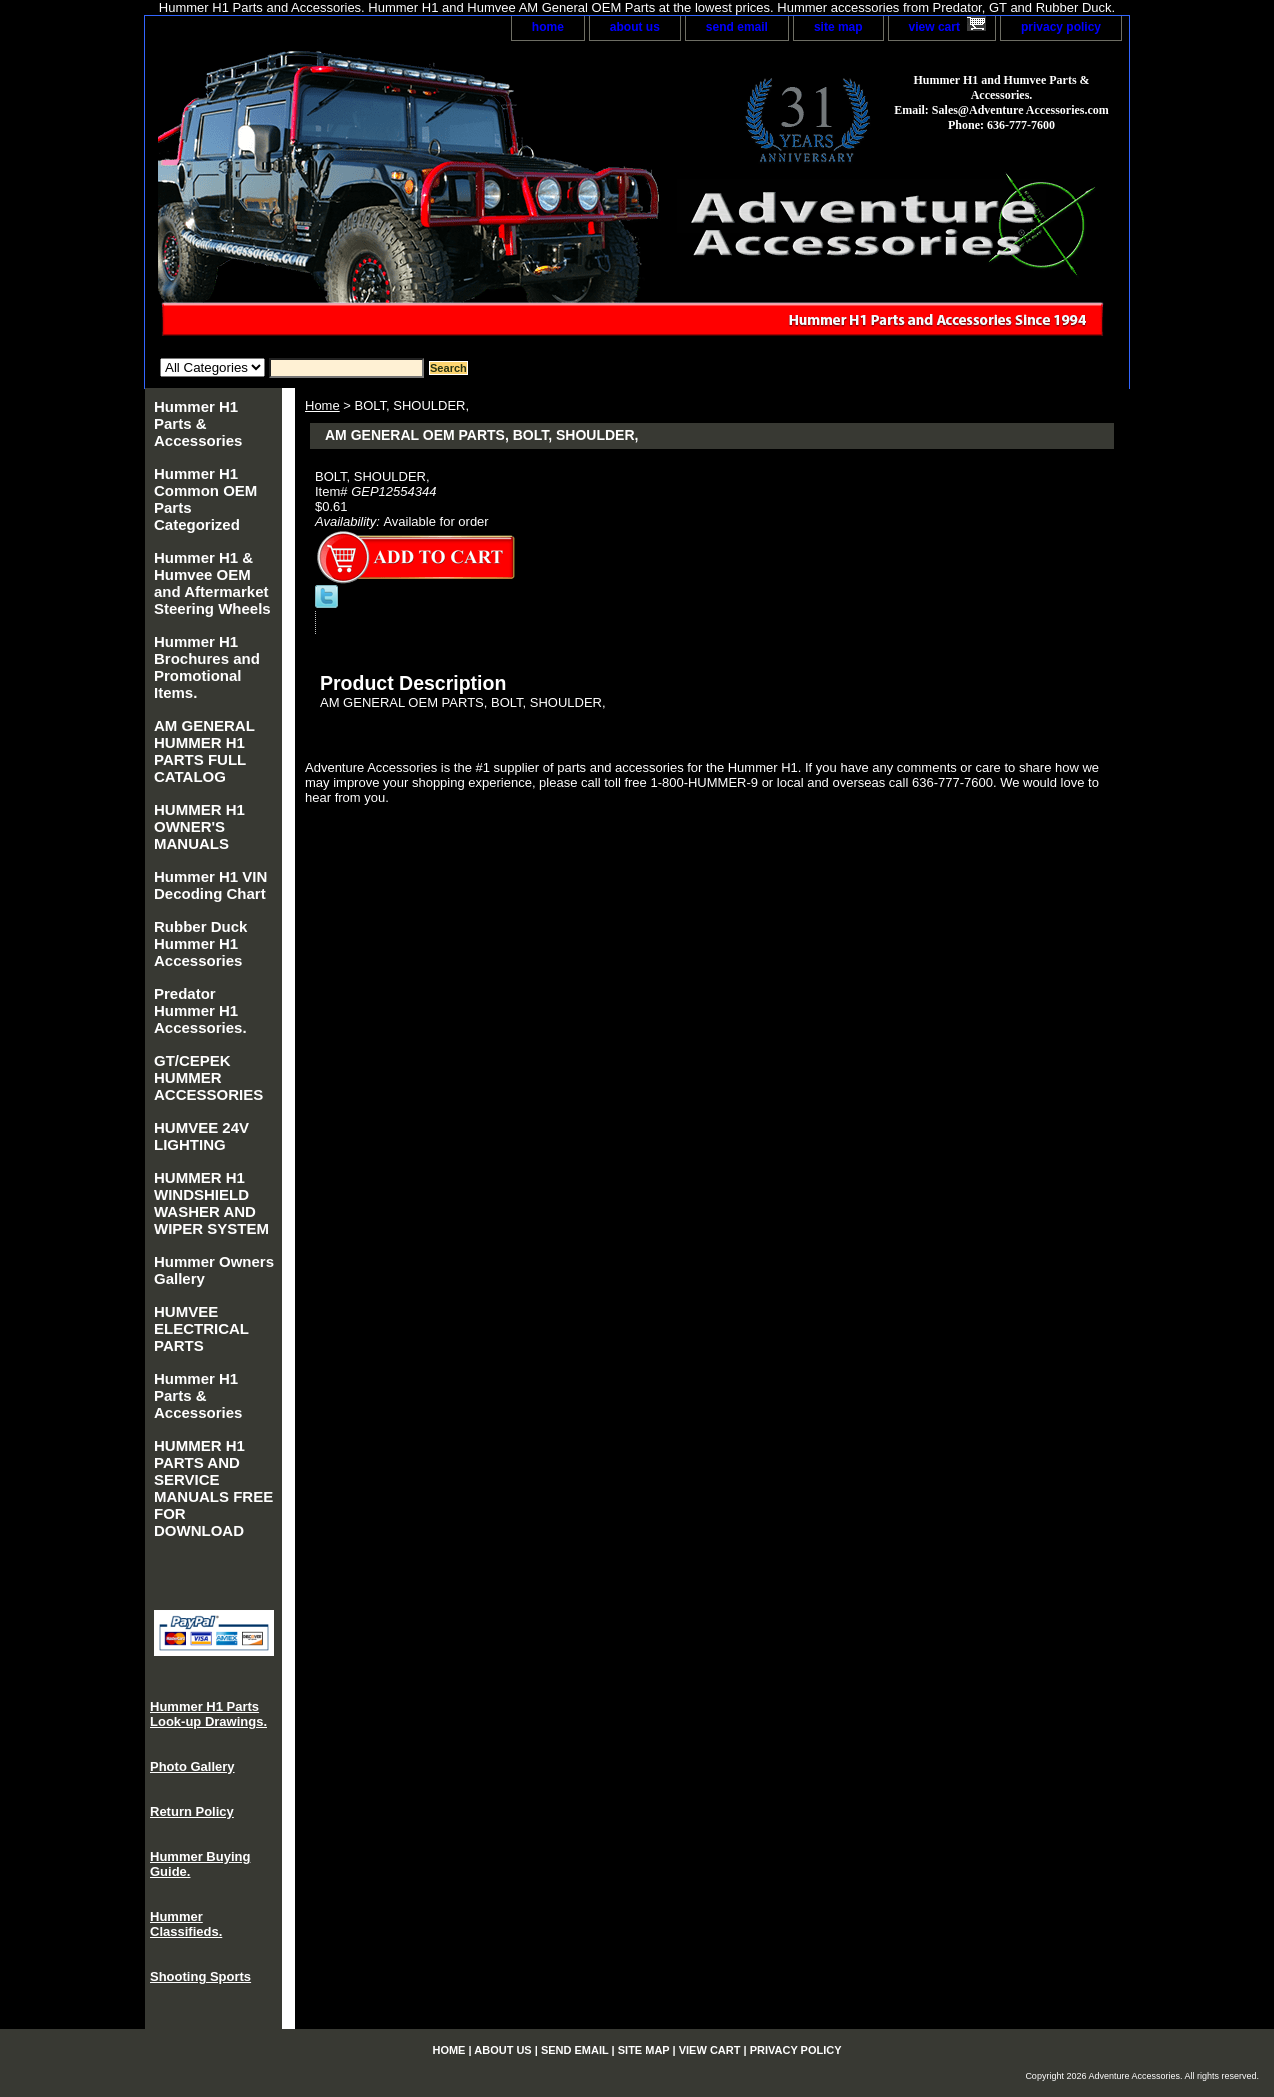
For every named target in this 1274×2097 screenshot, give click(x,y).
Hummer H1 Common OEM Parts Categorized (205, 499)
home (548, 27)
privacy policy (1061, 27)
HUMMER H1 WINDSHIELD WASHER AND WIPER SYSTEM (211, 1203)
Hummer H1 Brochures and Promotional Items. (207, 667)
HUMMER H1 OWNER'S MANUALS (199, 826)
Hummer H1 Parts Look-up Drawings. (208, 1714)
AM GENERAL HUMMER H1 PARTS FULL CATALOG (204, 751)
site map (838, 27)
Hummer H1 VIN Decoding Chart (210, 885)
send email (737, 27)
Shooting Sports (200, 1976)
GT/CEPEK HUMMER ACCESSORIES (208, 1077)
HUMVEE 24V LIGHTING (201, 1136)
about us (635, 27)
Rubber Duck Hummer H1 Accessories (200, 943)
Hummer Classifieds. (186, 1924)
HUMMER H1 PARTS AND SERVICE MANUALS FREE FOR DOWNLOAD (213, 1488)
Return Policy (192, 1811)
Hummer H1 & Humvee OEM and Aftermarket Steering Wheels (212, 583)
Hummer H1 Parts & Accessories (198, 423)
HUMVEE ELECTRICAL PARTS (201, 1328)
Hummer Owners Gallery (214, 1270)
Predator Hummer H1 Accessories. (200, 1010)
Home (322, 405)
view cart (934, 27)
